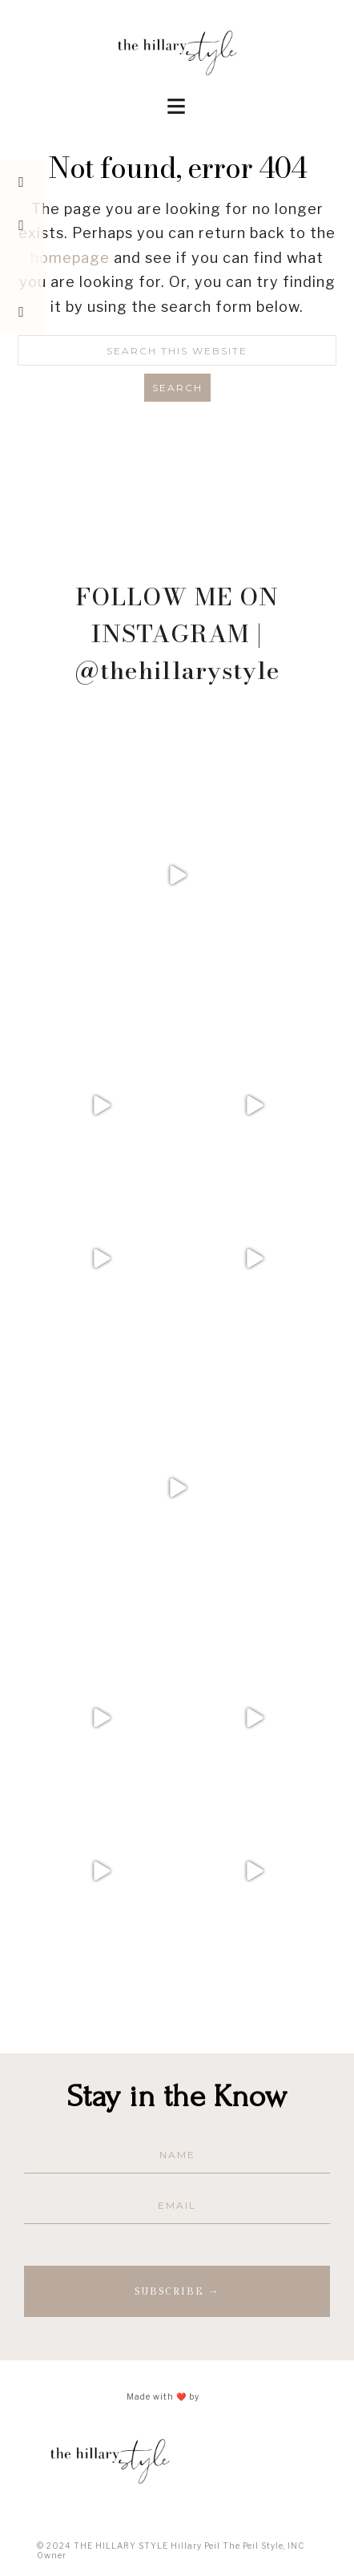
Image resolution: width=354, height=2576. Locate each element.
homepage (70, 257)
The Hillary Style (177, 52)
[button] (177, 101)
